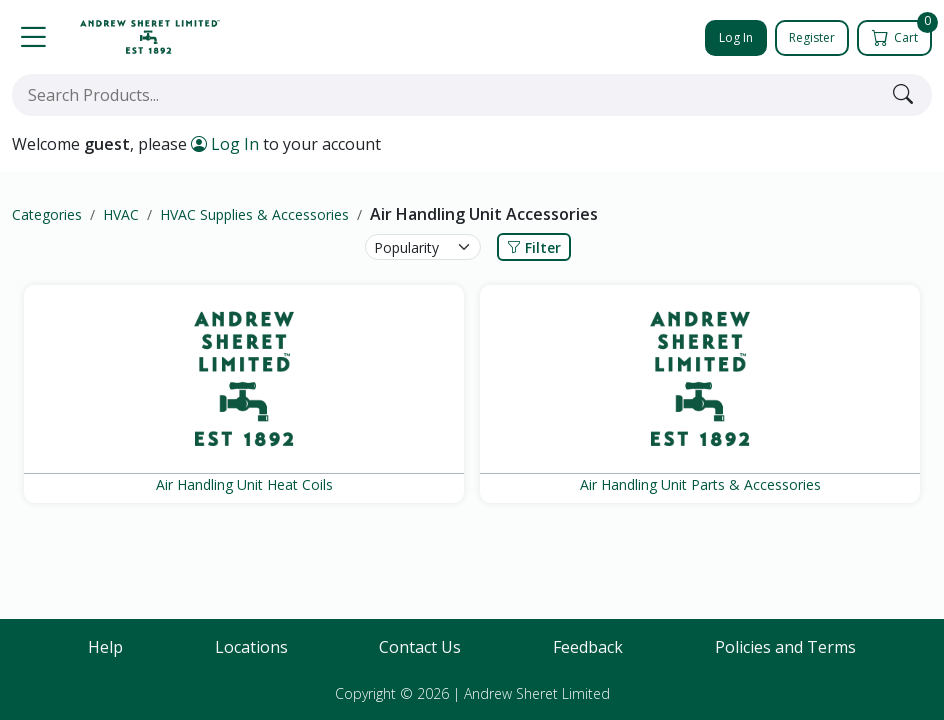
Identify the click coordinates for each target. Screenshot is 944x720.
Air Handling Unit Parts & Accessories (700, 484)
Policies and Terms (785, 647)
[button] (33, 37)
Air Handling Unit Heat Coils (244, 484)
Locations (251, 647)
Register (812, 37)
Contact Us (420, 647)
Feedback (588, 647)
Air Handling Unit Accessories (484, 214)
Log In (736, 37)
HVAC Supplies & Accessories (254, 214)
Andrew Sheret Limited (537, 693)
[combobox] (448, 95)
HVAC (121, 214)
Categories (47, 214)
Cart (903, 33)
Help (105, 647)
